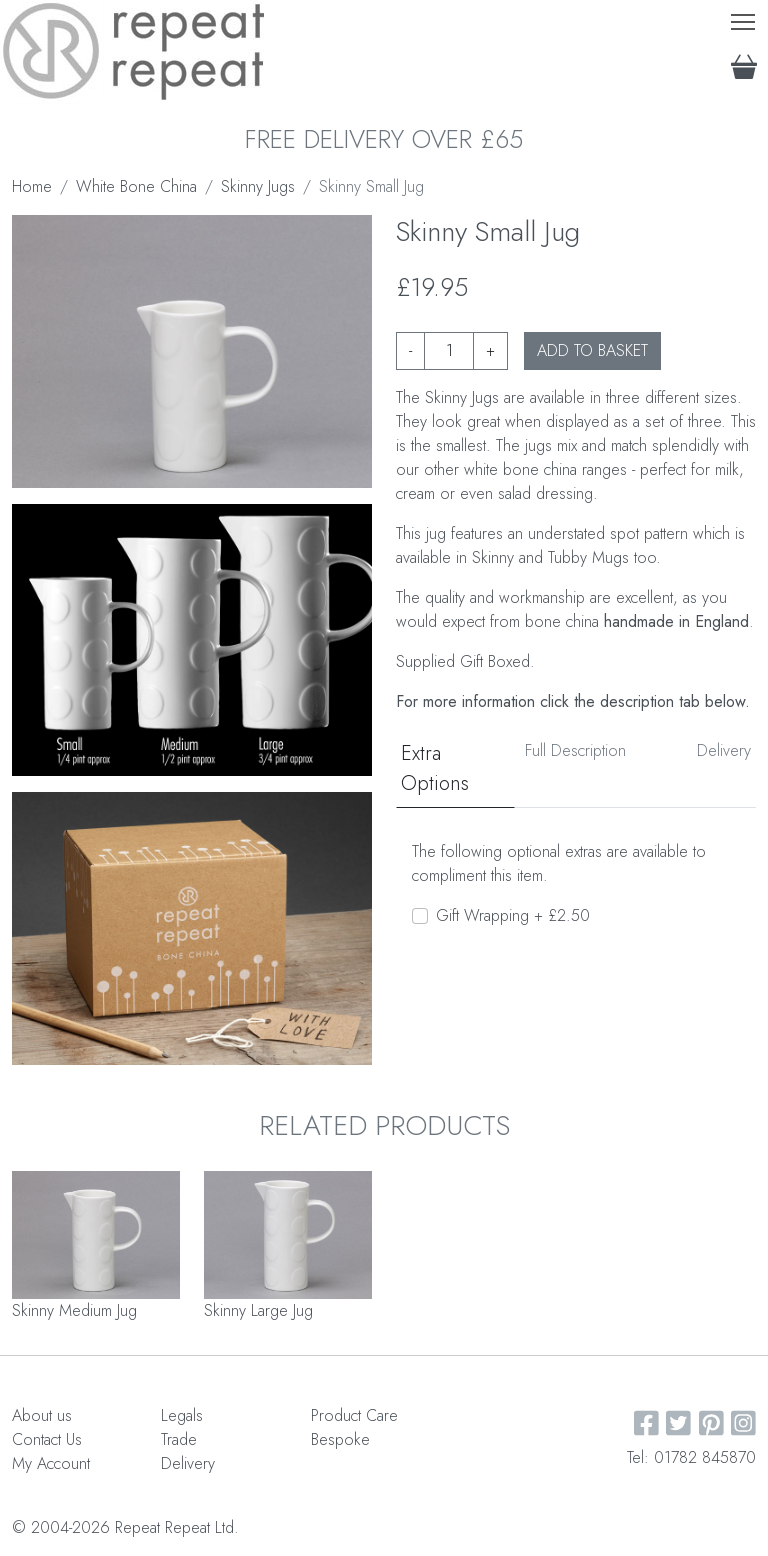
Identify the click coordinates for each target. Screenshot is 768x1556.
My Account (51, 1463)
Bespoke (340, 1439)
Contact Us (47, 1439)
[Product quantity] (449, 351)
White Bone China (136, 186)
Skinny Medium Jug (74, 1310)
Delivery (188, 1463)
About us (42, 1415)
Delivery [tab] (724, 750)
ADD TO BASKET (592, 350)
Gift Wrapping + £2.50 (513, 915)
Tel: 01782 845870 (691, 1457)
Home (32, 186)
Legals (182, 1415)
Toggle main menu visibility (744, 17)
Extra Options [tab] (435, 768)
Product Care (354, 1415)
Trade (179, 1439)
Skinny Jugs (258, 186)
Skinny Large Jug (258, 1310)
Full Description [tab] (575, 750)
